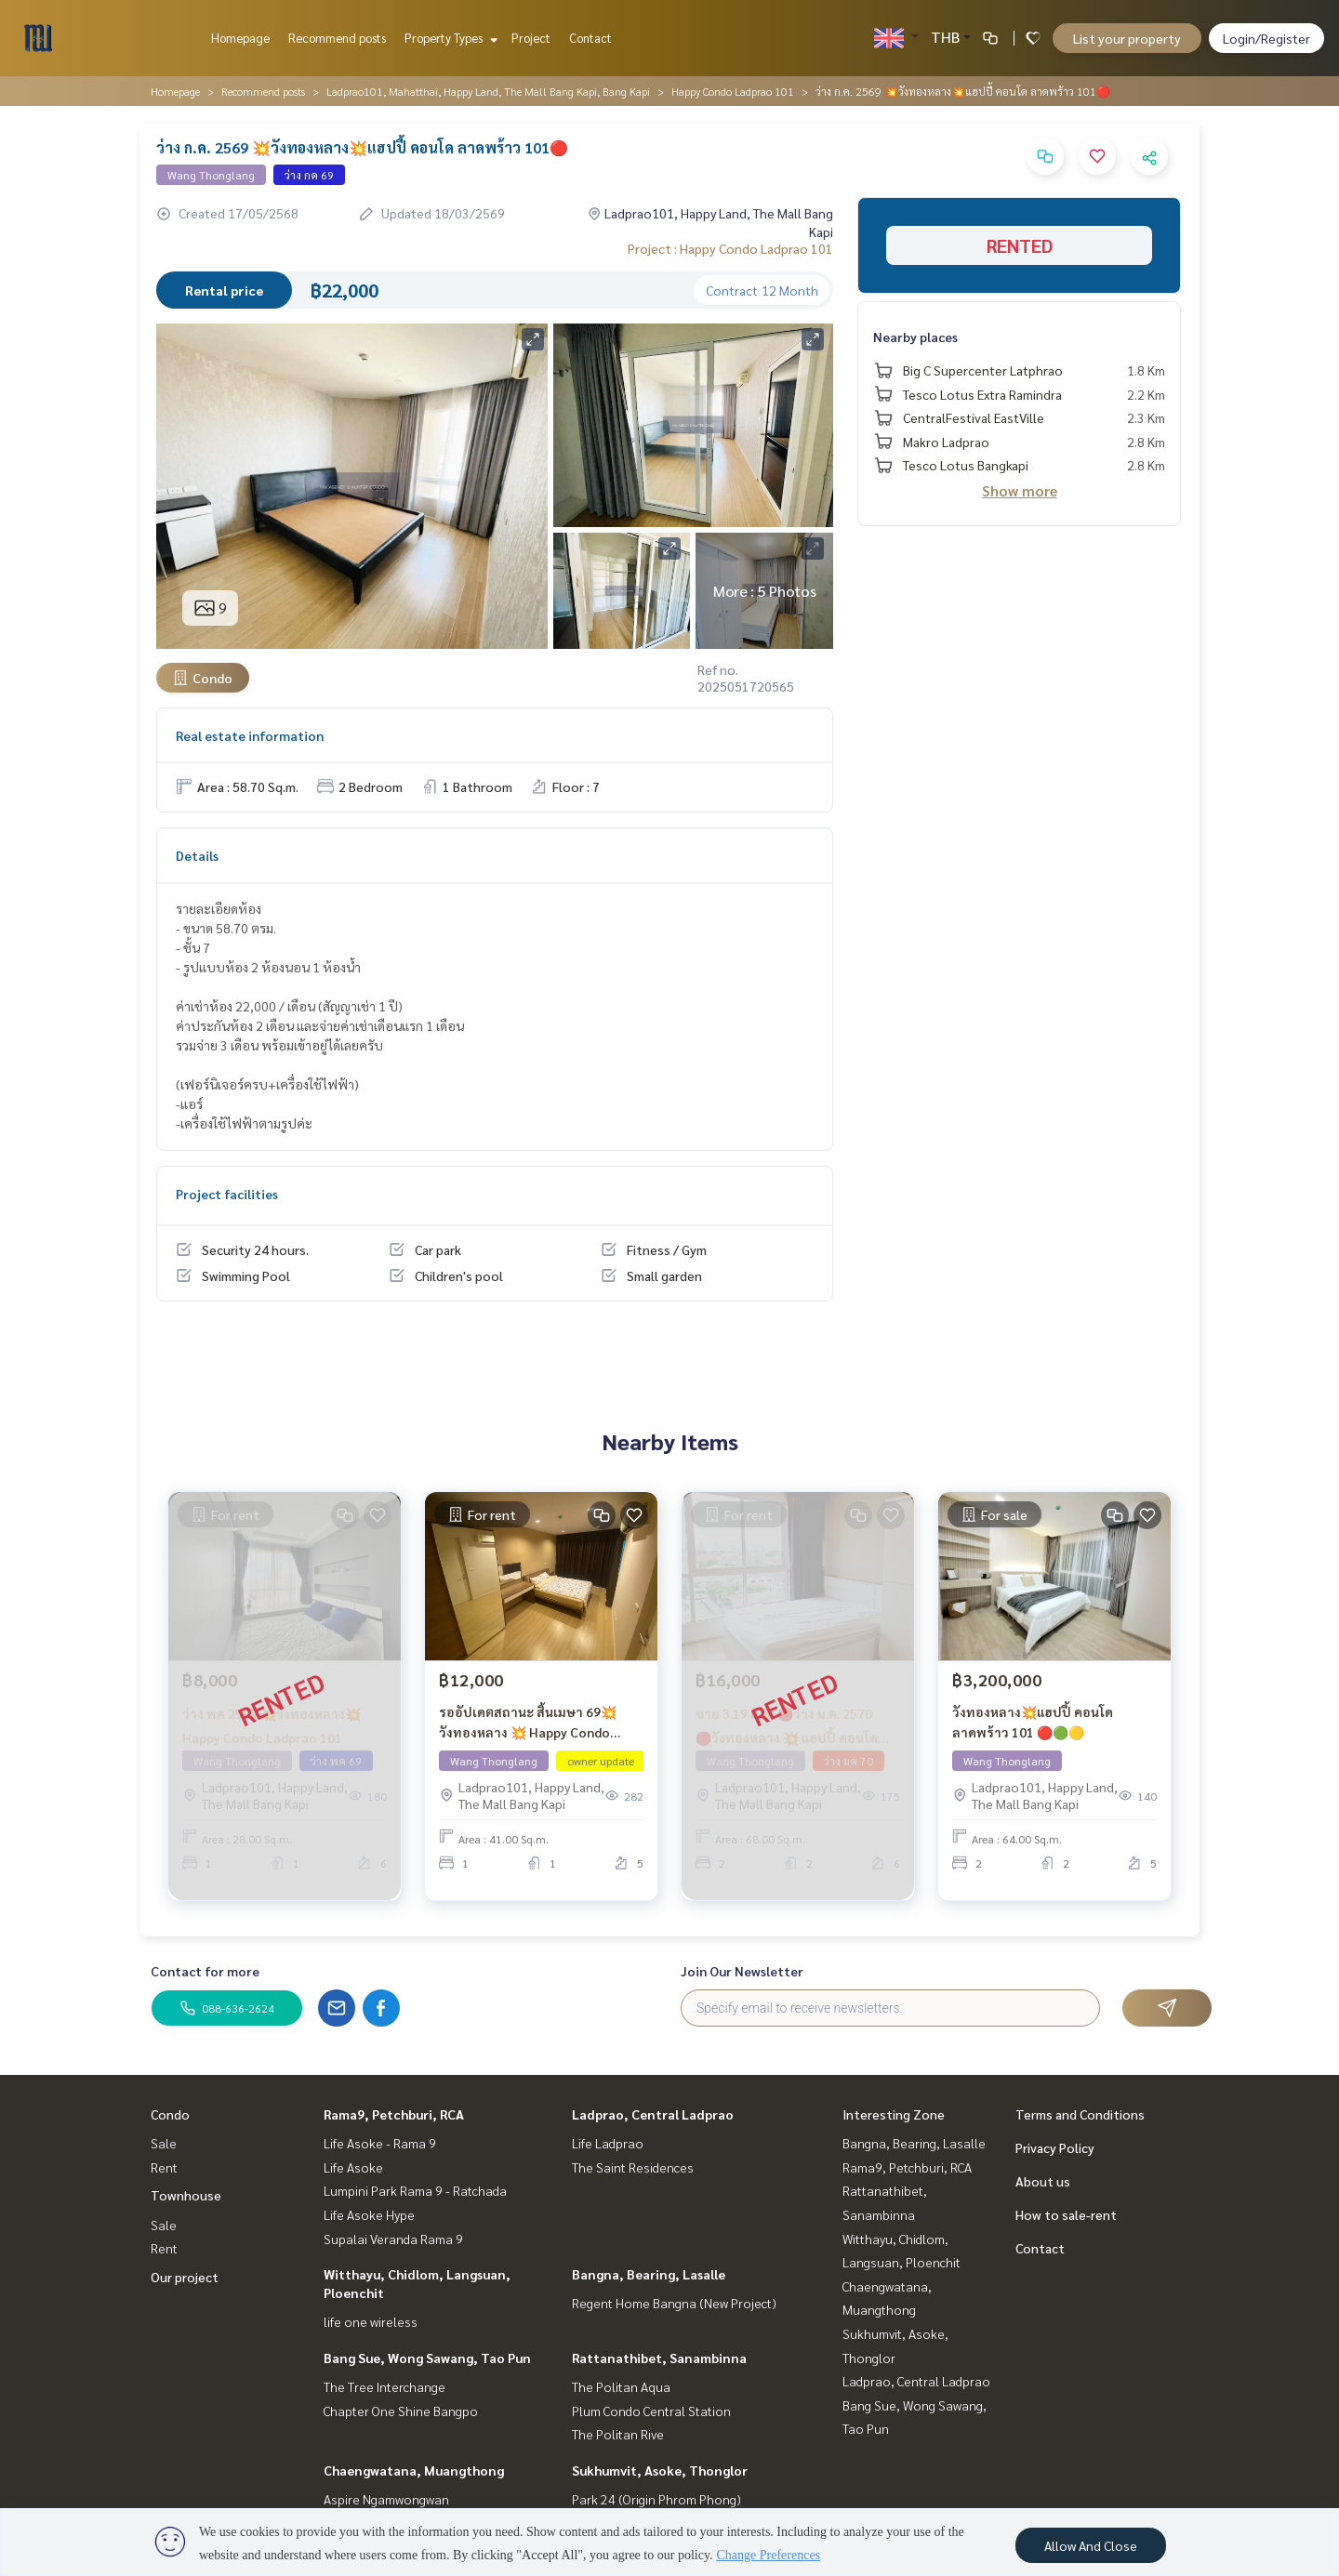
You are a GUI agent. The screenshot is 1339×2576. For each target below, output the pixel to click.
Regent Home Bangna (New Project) (674, 2302)
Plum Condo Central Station (651, 2410)
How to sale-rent (1066, 2214)
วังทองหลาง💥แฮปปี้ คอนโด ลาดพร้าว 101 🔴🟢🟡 (1032, 1733)
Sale (164, 2142)
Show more (1019, 490)
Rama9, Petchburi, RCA (394, 2114)
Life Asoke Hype (369, 2214)
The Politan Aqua (621, 2386)
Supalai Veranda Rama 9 (393, 2238)
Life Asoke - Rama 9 (380, 2142)
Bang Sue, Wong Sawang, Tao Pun (427, 2357)
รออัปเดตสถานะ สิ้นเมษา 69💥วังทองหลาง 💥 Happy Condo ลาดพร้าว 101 (527, 1734)
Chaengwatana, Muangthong (414, 2470)
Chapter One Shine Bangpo (401, 2410)
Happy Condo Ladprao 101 (732, 91)
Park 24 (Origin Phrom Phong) (656, 2498)
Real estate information (250, 735)
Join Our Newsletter (742, 1970)
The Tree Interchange (384, 2386)
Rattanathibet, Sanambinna (659, 2357)
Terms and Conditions (1080, 2114)
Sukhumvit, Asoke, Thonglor (660, 2470)
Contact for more (205, 1970)
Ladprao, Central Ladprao (653, 2114)
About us (1042, 2181)
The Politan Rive (618, 2433)
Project (530, 38)
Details (197, 855)
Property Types (448, 38)
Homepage (240, 38)
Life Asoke (353, 2167)
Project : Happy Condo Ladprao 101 (730, 248)
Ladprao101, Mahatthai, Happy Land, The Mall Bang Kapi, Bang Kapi (488, 91)
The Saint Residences (633, 2167)
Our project (185, 2276)
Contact (590, 38)
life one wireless (371, 2321)
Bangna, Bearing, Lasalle (648, 2274)
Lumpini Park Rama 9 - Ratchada (415, 2190)
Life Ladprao (607, 2142)
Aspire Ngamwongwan (386, 2498)
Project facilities (227, 1193)
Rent (164, 2167)
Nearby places (915, 336)
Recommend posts (337, 38)
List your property (1127, 38)
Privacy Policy (1054, 2147)
